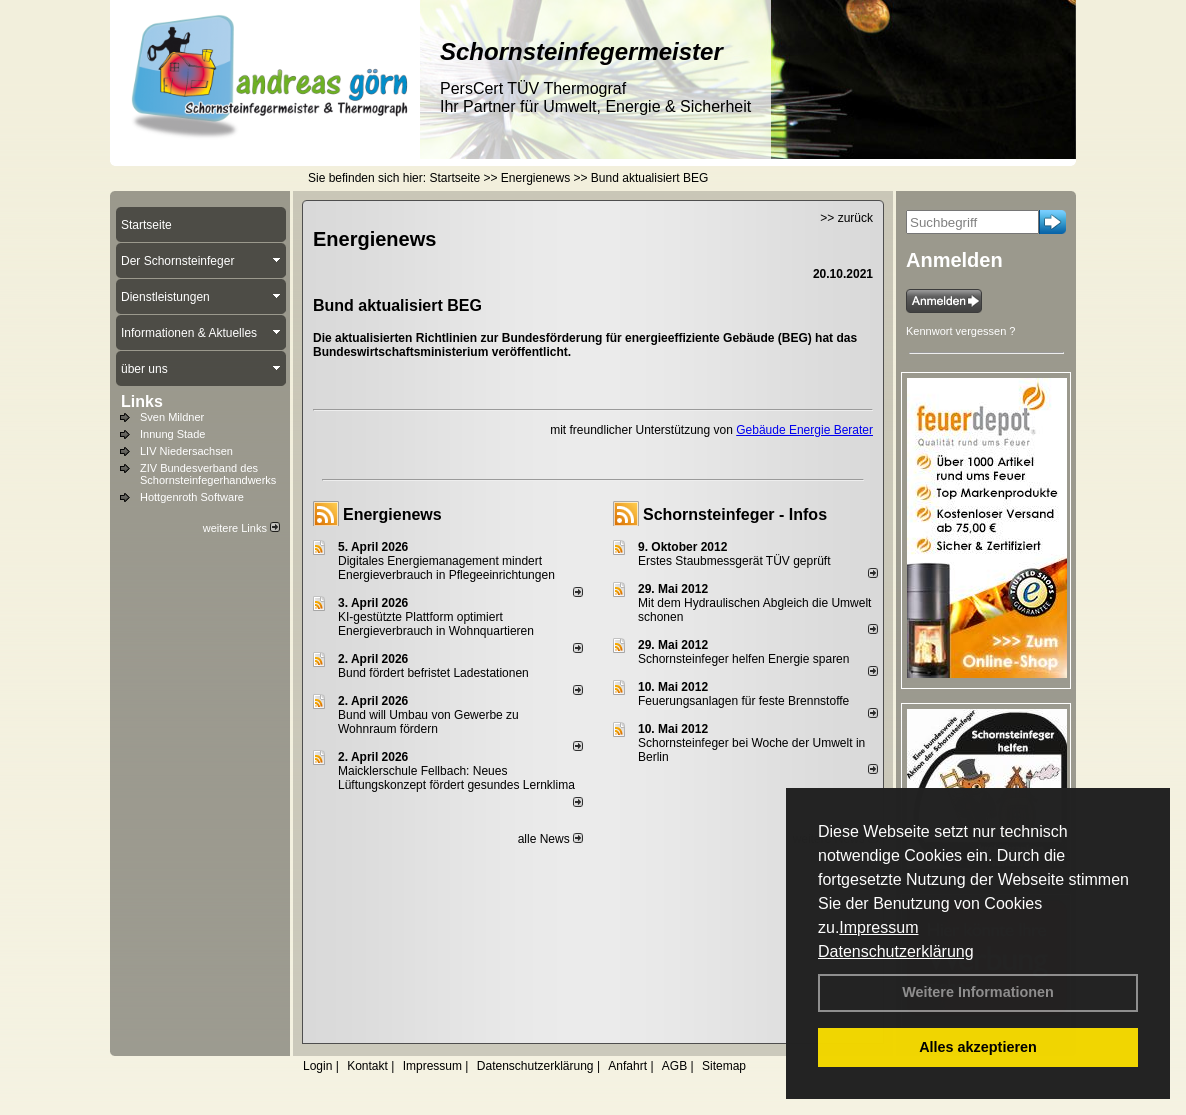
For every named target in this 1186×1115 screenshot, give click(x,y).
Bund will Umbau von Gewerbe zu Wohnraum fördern (428, 722)
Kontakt (367, 1066)
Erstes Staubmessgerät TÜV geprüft (734, 561)
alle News (550, 839)
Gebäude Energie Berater (804, 430)
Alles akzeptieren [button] (978, 1047)
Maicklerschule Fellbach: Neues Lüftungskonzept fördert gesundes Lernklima (456, 778)
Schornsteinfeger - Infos (735, 514)
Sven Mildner (172, 417)
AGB (674, 1066)
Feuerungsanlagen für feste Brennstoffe (743, 701)
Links (142, 401)
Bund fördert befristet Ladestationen (433, 673)
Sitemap (724, 1066)
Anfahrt (627, 1066)
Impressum (878, 927)
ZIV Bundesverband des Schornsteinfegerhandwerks (208, 474)
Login (317, 1066)
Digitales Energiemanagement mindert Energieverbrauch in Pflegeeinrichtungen (446, 568)
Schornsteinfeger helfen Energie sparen (743, 659)
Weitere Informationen (978, 992)
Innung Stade (172, 434)
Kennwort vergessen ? (960, 331)
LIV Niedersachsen (186, 451)
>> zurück (846, 218)
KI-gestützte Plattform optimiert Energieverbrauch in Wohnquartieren (436, 624)
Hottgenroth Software (192, 497)
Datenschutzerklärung (896, 951)
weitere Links (241, 528)
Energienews (392, 514)
